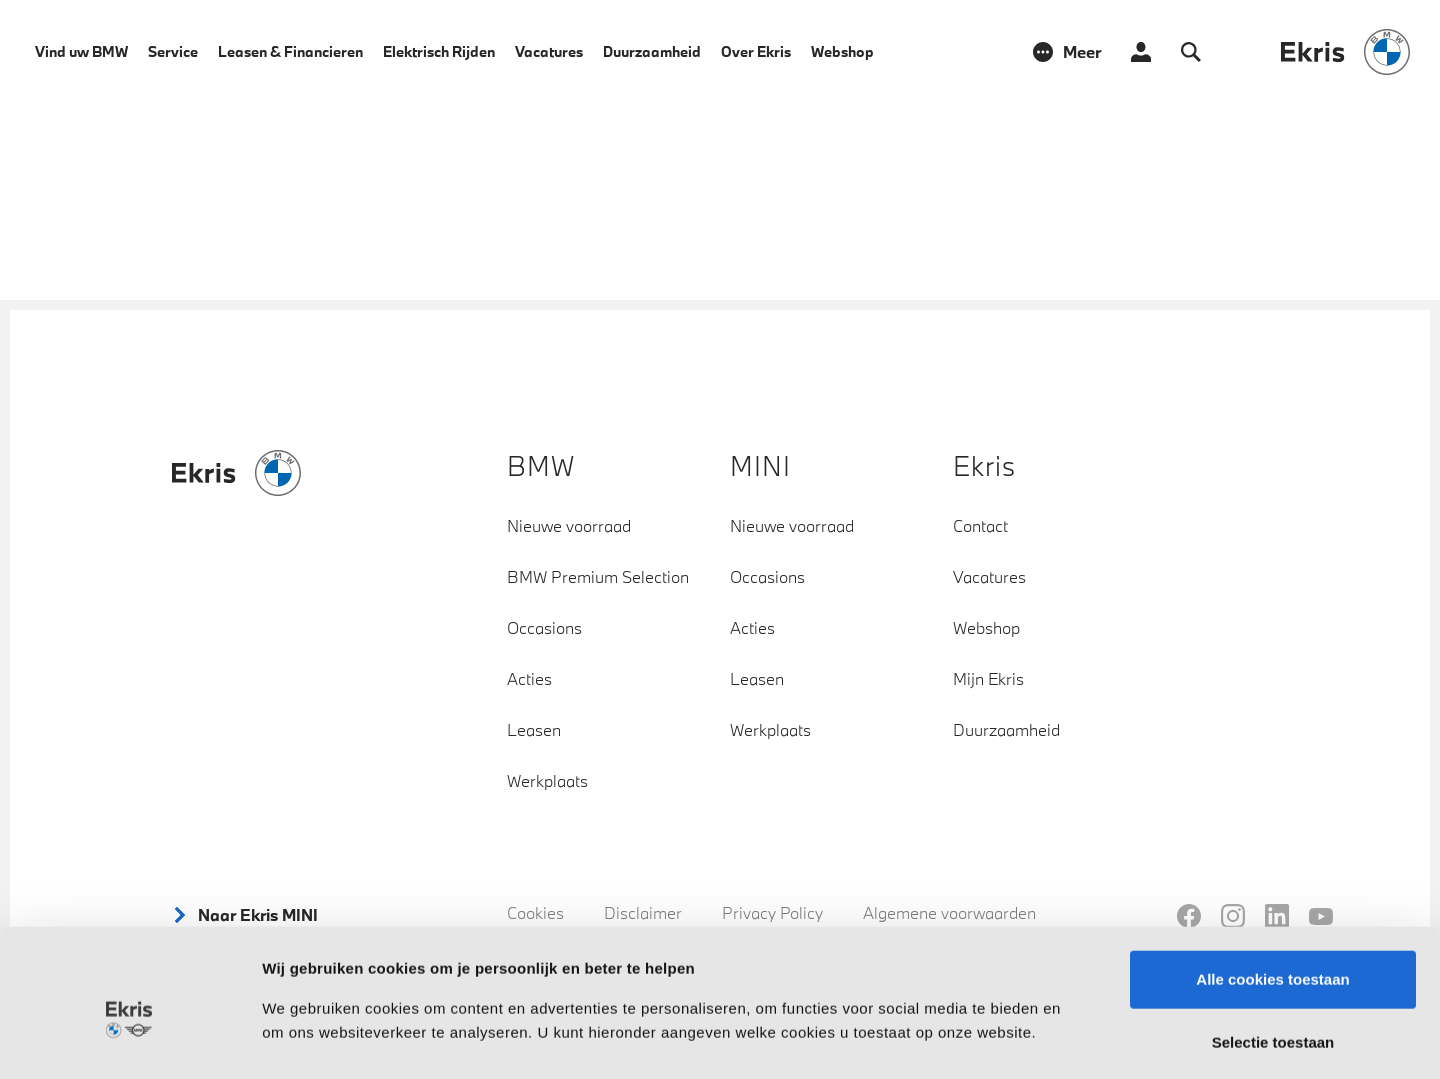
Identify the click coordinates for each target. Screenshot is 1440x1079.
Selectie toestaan (1273, 949)
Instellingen (1075, 1039)
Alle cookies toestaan (1272, 885)
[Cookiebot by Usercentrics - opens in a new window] (129, 1040)
